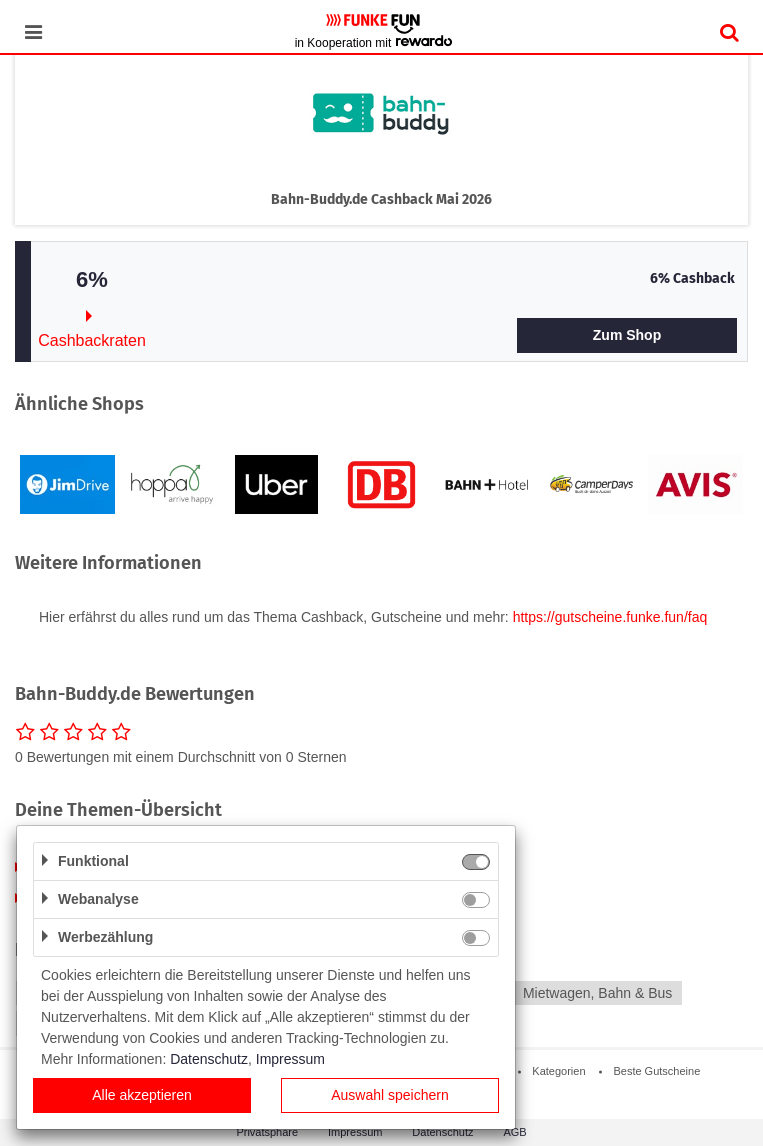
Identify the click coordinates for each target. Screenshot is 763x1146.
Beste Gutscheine (656, 1071)
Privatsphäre (267, 1132)
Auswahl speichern (390, 1095)
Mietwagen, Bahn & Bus (597, 993)
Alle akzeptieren (142, 1095)
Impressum (355, 1132)
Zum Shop (627, 335)
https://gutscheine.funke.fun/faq (610, 617)
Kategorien (558, 1071)
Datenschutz (442, 1132)
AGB (514, 1132)
